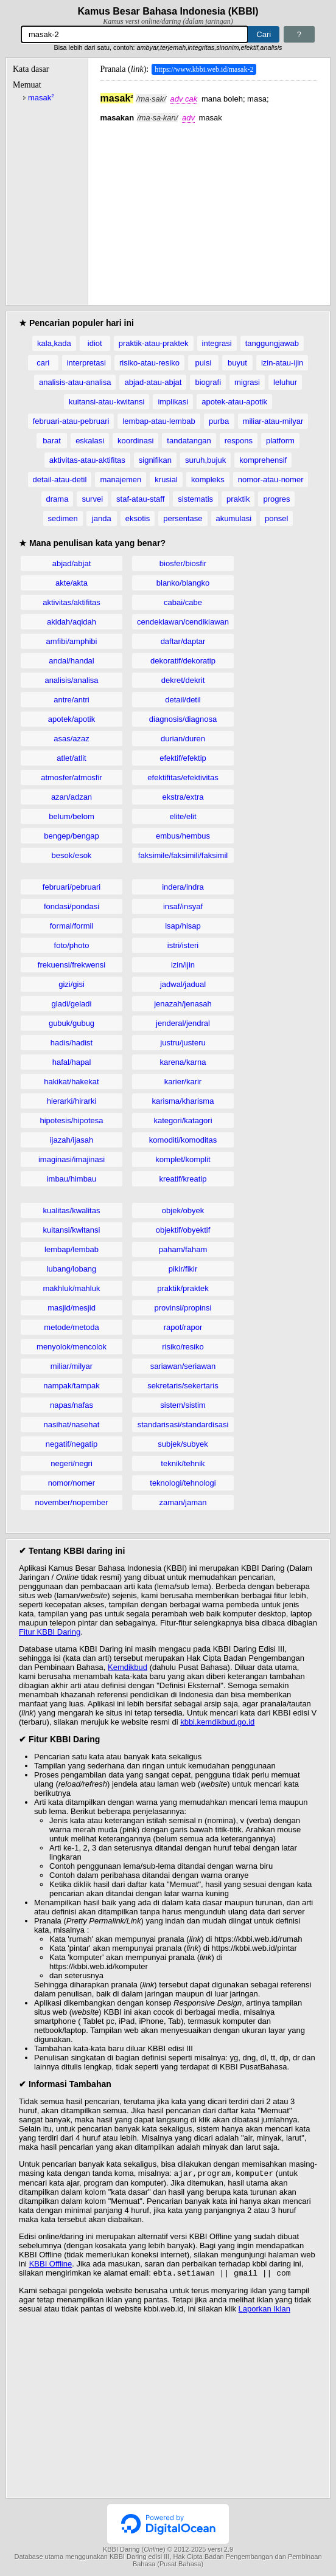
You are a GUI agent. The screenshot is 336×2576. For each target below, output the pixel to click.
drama (57, 499)
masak (41, 97)
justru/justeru (182, 1042)
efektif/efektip (182, 758)
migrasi (247, 382)
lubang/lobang (72, 1268)
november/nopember (71, 1502)
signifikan (155, 460)
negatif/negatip (71, 1444)
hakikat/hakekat (71, 1081)
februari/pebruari (71, 887)
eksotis (137, 518)
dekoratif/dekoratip (182, 660)
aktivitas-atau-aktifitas (87, 460)
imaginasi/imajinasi (71, 1159)
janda (101, 518)
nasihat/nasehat (72, 1424)
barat (52, 440)
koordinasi (135, 440)
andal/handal (71, 660)
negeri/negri (72, 1463)
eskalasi (89, 440)
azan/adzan (71, 797)
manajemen (120, 479)
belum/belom (71, 816)
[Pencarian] (134, 34)
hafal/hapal (71, 1062)
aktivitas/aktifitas (71, 602)
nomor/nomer (71, 1482)
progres (276, 499)
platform (280, 440)
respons (239, 440)
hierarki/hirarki (72, 1101)
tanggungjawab (272, 343)
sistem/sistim (182, 1405)
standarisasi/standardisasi (183, 1424)
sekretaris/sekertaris (182, 1385)
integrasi (217, 343)
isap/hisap (183, 925)
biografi (208, 382)
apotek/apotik (71, 719)
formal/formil (72, 925)
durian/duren (183, 738)
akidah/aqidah (71, 621)
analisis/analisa (71, 680)
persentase (182, 518)
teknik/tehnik (183, 1463)
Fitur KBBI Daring (49, 1631)
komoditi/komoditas (183, 1139)
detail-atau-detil (60, 479)
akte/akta (71, 582)
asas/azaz (71, 738)
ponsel (276, 518)
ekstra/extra (183, 797)
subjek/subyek (183, 1444)
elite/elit (182, 816)
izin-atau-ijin (282, 362)
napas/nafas (71, 1405)
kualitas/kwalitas (71, 1210)
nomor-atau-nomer (271, 479)
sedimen (63, 518)
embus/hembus (183, 835)
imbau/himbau (72, 1178)
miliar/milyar (72, 1366)
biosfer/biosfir (182, 563)
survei (92, 499)
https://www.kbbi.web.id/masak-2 (204, 69)
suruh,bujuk (205, 460)
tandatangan (189, 440)
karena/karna (183, 1062)
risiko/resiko (183, 1346)
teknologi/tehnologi (182, 1482)
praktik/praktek (183, 1288)
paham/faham (183, 1249)
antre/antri (71, 699)
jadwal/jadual (183, 984)
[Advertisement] (209, 207)
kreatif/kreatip (182, 1178)
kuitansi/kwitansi (71, 1229)
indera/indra (183, 887)
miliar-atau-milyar (273, 421)
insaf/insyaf (183, 906)
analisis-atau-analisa (75, 382)
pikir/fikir (183, 1268)
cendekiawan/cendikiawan (183, 621)
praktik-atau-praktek (154, 343)
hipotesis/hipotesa (71, 1120)
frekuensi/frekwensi (71, 964)
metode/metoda (71, 1327)
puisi (203, 362)
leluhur (285, 382)
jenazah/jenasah (183, 1003)
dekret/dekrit (183, 680)
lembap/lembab (71, 1249)
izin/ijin (183, 964)
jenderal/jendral (183, 1023)
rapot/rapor (183, 1327)
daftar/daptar (183, 641)
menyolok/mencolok (72, 1346)
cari (43, 362)
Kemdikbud (127, 1667)
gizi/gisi (71, 984)
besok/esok (72, 855)
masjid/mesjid (71, 1307)
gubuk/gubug (71, 1023)
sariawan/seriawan (183, 1366)
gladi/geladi (72, 1003)
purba (219, 421)
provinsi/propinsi (183, 1307)
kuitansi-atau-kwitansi (106, 401)
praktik (238, 499)
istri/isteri (182, 945)
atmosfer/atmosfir (71, 777)
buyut (237, 362)
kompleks (208, 479)
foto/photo (71, 945)
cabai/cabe (183, 602)
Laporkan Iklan (264, 2311)
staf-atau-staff (140, 499)
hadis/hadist (72, 1042)
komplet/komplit (182, 1159)
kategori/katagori (182, 1120)
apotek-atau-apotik (234, 401)
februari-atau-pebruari (71, 421)
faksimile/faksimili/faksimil (183, 855)
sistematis (195, 499)
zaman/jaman (182, 1502)
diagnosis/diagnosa (183, 719)
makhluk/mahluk (71, 1288)
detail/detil (183, 699)
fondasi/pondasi (71, 906)
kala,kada (54, 343)
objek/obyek (183, 1210)
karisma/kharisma (183, 1101)
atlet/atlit (71, 758)
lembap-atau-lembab (158, 421)
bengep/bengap (71, 835)
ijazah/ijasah (72, 1139)
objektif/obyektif (183, 1229)
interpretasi (86, 362)
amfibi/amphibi (71, 641)
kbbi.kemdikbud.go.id (217, 1721)
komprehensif (263, 460)
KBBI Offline (50, 2265)
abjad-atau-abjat (152, 382)
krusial (166, 479)
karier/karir (182, 1081)
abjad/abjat (71, 563)
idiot (95, 343)
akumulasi (234, 518)
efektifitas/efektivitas (182, 777)
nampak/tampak (71, 1385)
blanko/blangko (182, 582)
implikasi (173, 401)
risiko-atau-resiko (149, 362)
